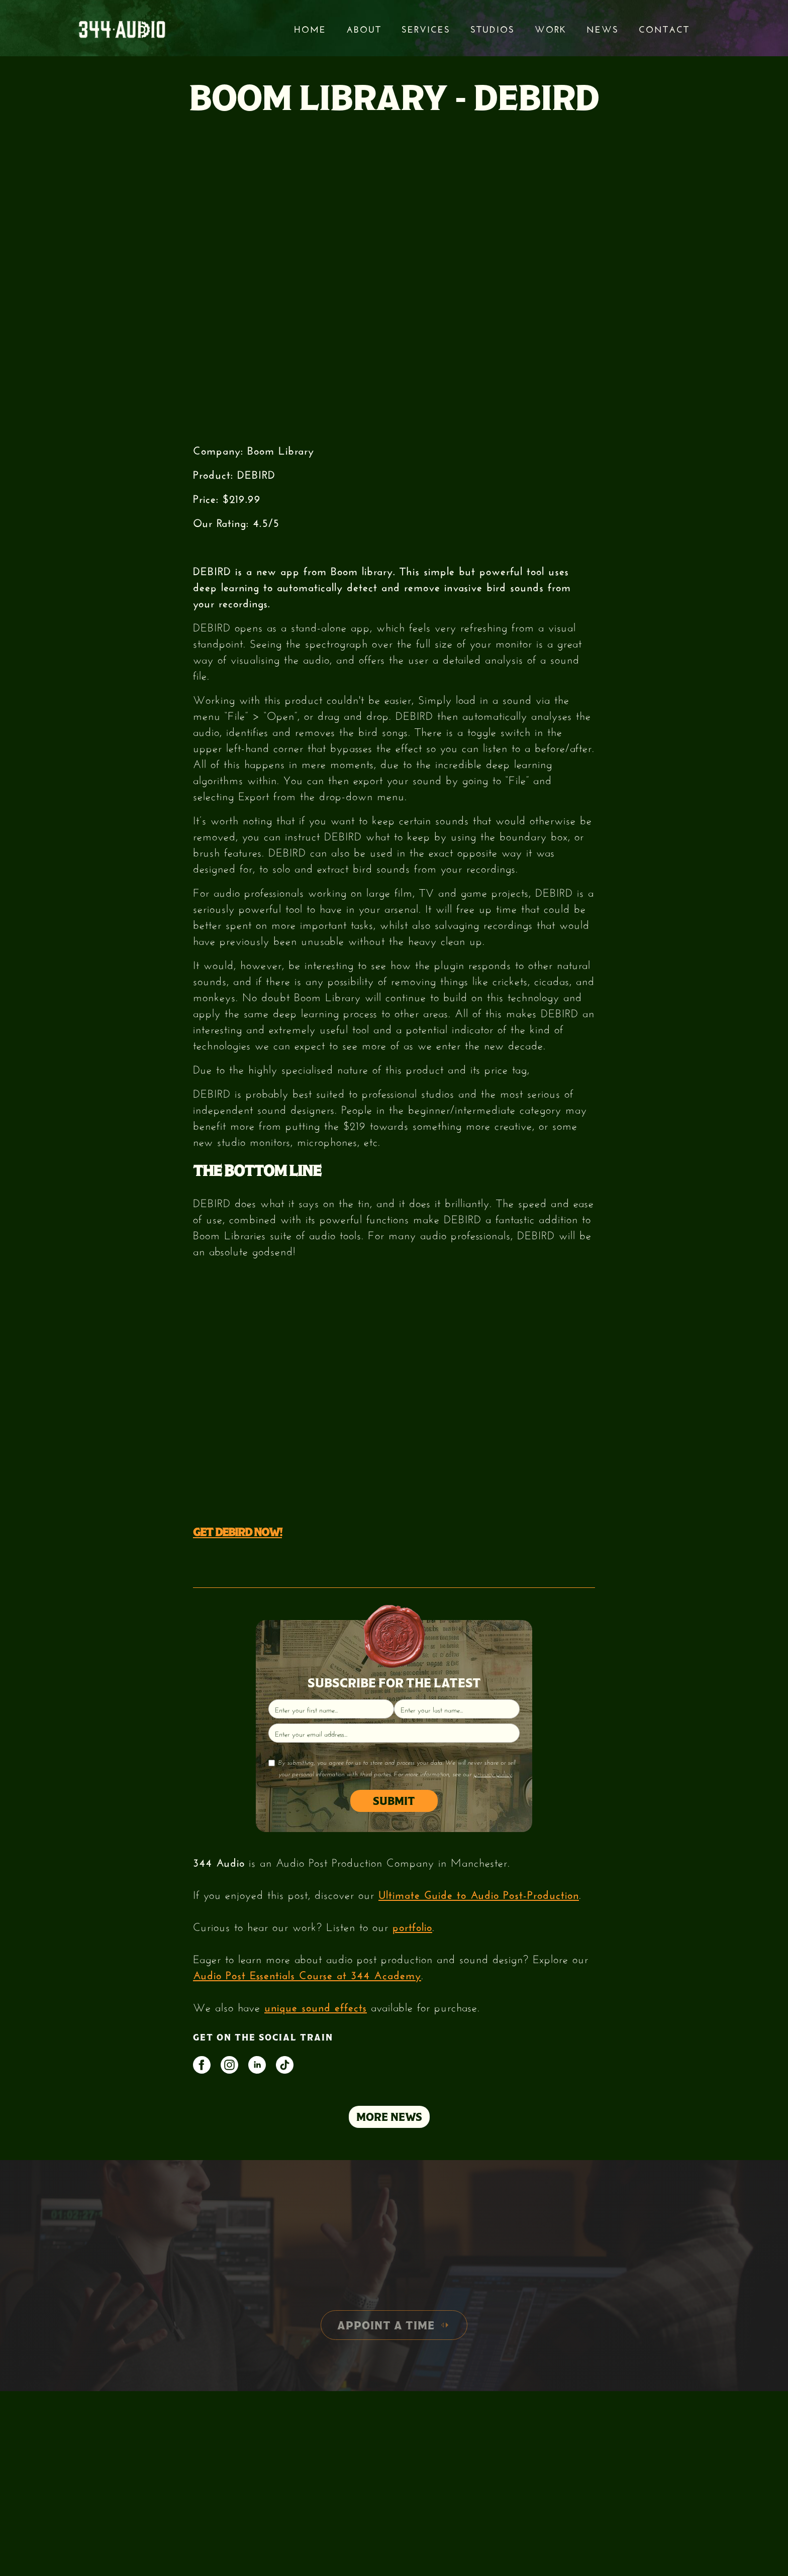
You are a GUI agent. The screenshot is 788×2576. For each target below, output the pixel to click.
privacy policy (492, 1773)
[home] (122, 28)
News (602, 28)
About (363, 28)
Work (550, 28)
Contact (664, 28)
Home (310, 28)
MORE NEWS (389, 2116)
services (426, 28)
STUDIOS (492, 28)
